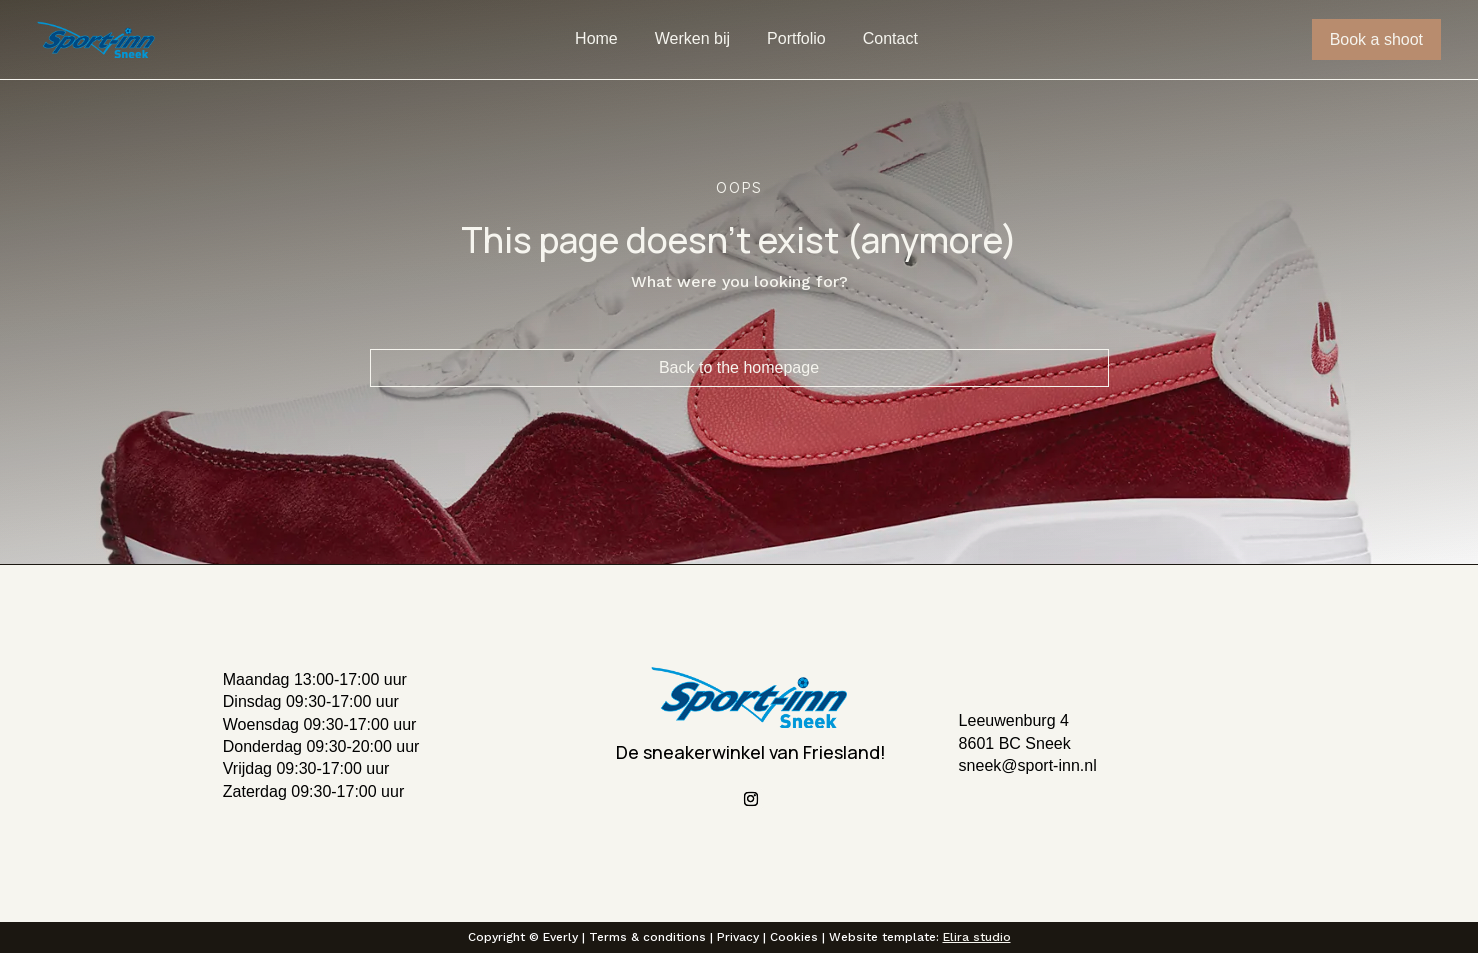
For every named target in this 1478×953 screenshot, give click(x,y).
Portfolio (796, 39)
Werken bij (692, 39)
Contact (890, 39)
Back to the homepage (739, 367)
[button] (383, 755)
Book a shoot (1376, 39)
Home (596, 39)
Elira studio (977, 937)
